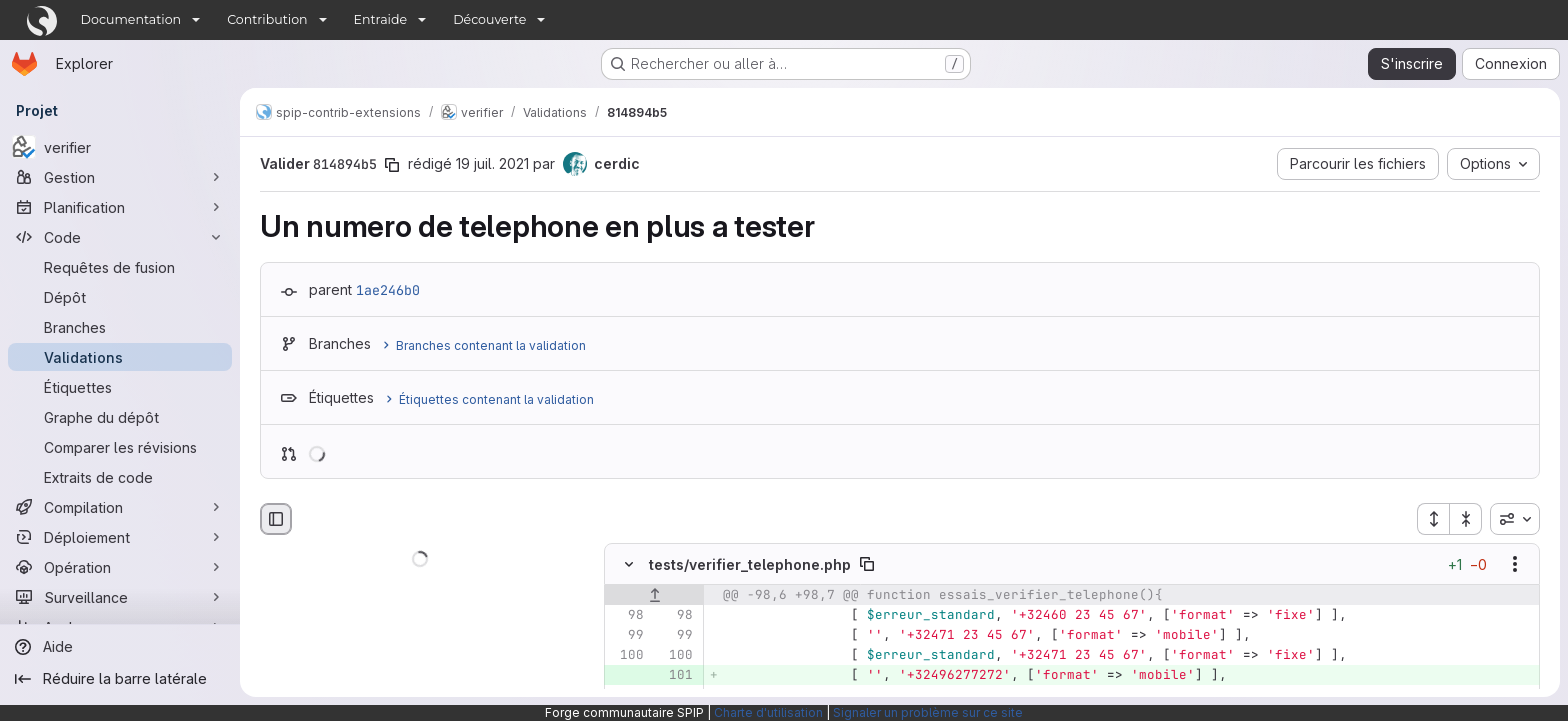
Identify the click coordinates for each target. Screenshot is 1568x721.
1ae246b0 (388, 290)
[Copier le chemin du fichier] (867, 565)
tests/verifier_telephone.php (750, 564)
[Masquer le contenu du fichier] (629, 565)
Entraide (381, 19)
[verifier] (120, 147)
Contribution (267, 19)
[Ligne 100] (627, 656)
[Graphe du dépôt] (120, 417)
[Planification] (120, 207)
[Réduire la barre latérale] (120, 679)
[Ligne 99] (627, 636)
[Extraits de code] (120, 477)
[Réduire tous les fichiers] (1466, 519)
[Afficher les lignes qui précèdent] (654, 596)
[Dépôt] (120, 297)
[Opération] (120, 567)
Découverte (489, 19)
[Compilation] (120, 507)
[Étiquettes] (120, 387)
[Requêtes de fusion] (120, 267)
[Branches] (120, 327)
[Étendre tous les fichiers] (1433, 519)
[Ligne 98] (627, 616)
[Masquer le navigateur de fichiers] (276, 519)
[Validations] (120, 357)
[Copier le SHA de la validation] (392, 165)
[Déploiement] (120, 537)
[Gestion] (120, 177)
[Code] (120, 237)
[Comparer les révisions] (120, 447)
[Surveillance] (120, 597)
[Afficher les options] (1515, 565)
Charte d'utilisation (768, 712)
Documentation (131, 19)
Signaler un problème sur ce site (928, 712)
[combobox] (1515, 519)
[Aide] (120, 647)
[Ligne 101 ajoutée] (676, 676)
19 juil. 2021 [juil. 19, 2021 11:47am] (492, 163)
